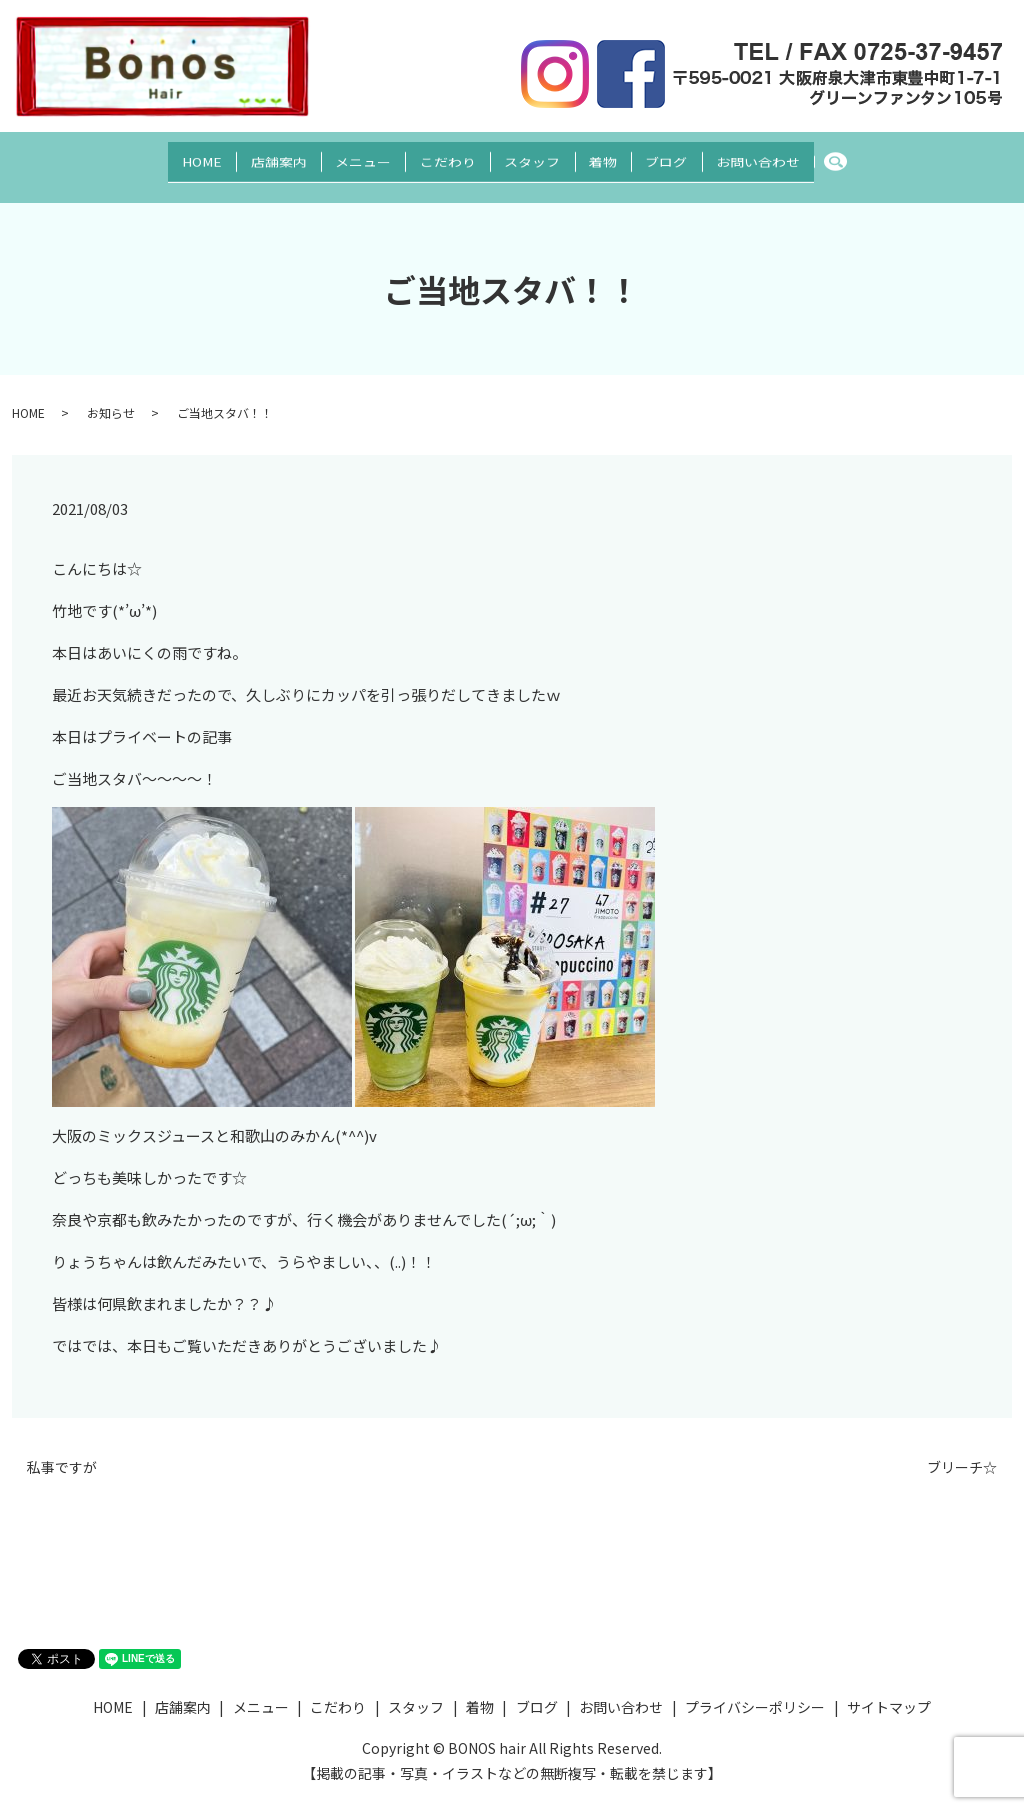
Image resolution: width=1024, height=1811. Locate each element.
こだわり (441, 156)
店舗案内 (245, 156)
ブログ (700, 156)
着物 (623, 156)
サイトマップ (889, 1688)
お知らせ (111, 393)
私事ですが (62, 1448)
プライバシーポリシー (755, 1688)
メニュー (343, 156)
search (899, 157)
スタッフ (539, 156)
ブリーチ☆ (962, 1448)
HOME (155, 156)
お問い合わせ (805, 156)
